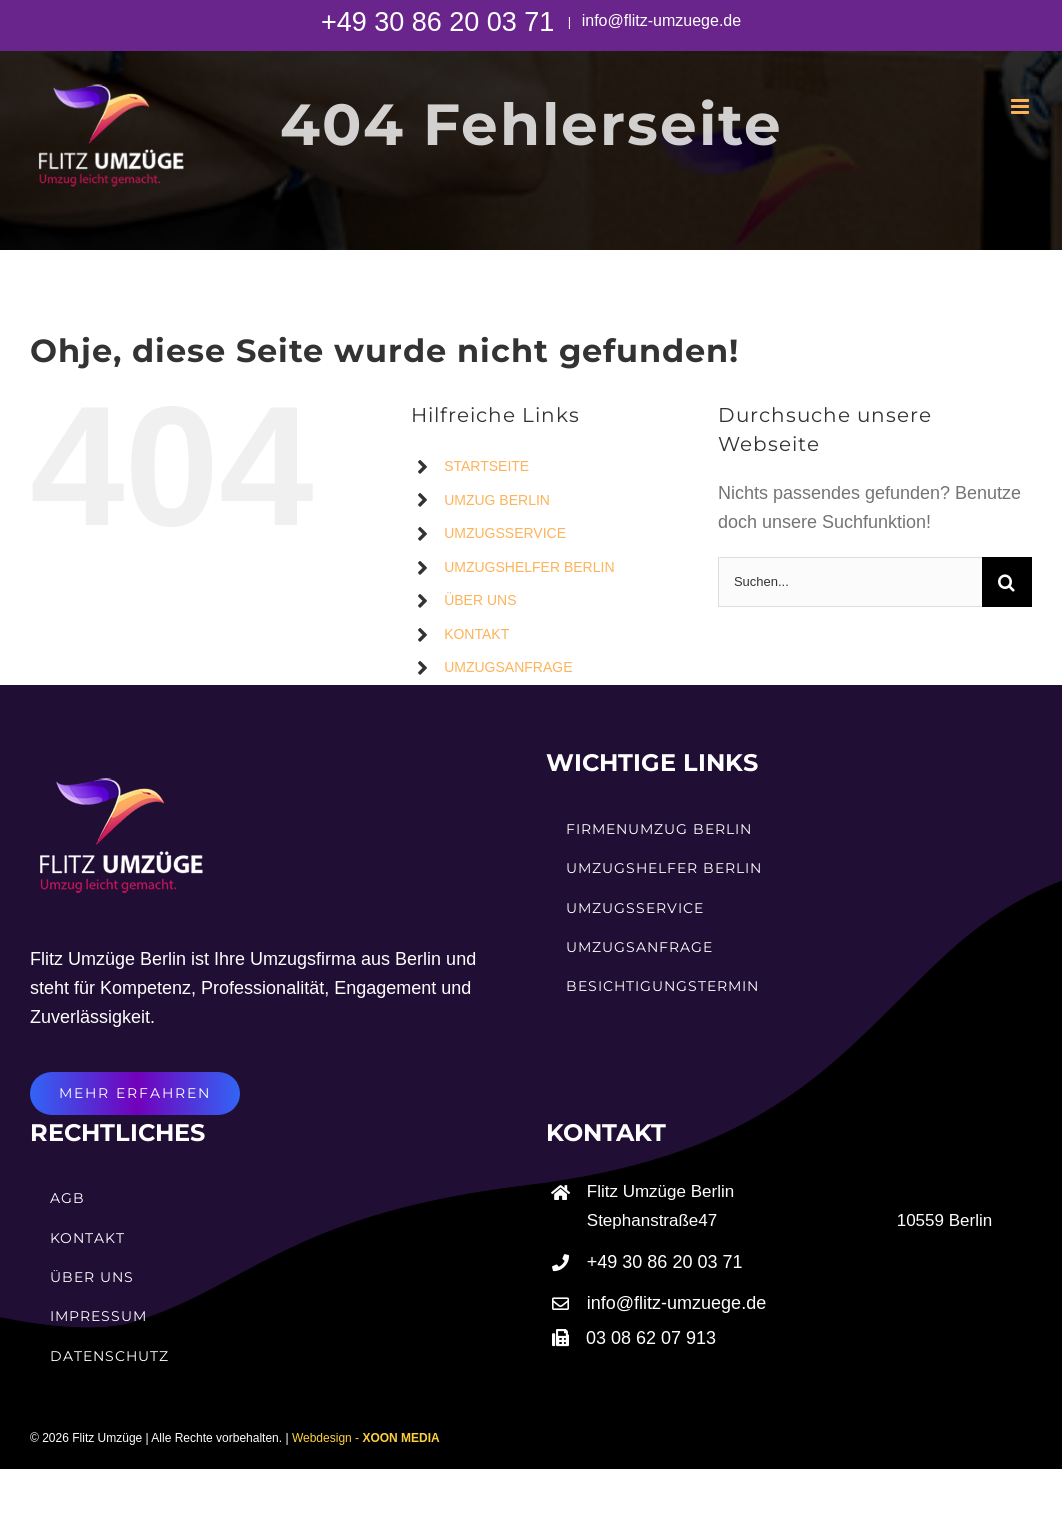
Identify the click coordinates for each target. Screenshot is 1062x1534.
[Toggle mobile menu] (1021, 106)
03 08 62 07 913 (651, 1338)
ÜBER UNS (480, 600)
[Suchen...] (850, 582)
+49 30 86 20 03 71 (441, 22)
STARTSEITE (486, 466)
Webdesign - (366, 1438)
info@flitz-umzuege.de (659, 20)
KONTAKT (476, 634)
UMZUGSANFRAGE (508, 667)
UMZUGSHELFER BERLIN (529, 567)
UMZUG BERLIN (497, 500)
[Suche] (1007, 582)
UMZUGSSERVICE (505, 533)
